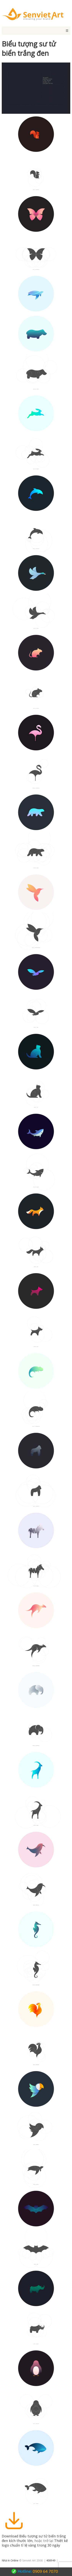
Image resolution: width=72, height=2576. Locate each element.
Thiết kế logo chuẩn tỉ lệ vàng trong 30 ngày (35, 2543)
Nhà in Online (10, 2560)
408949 (50, 2560)
